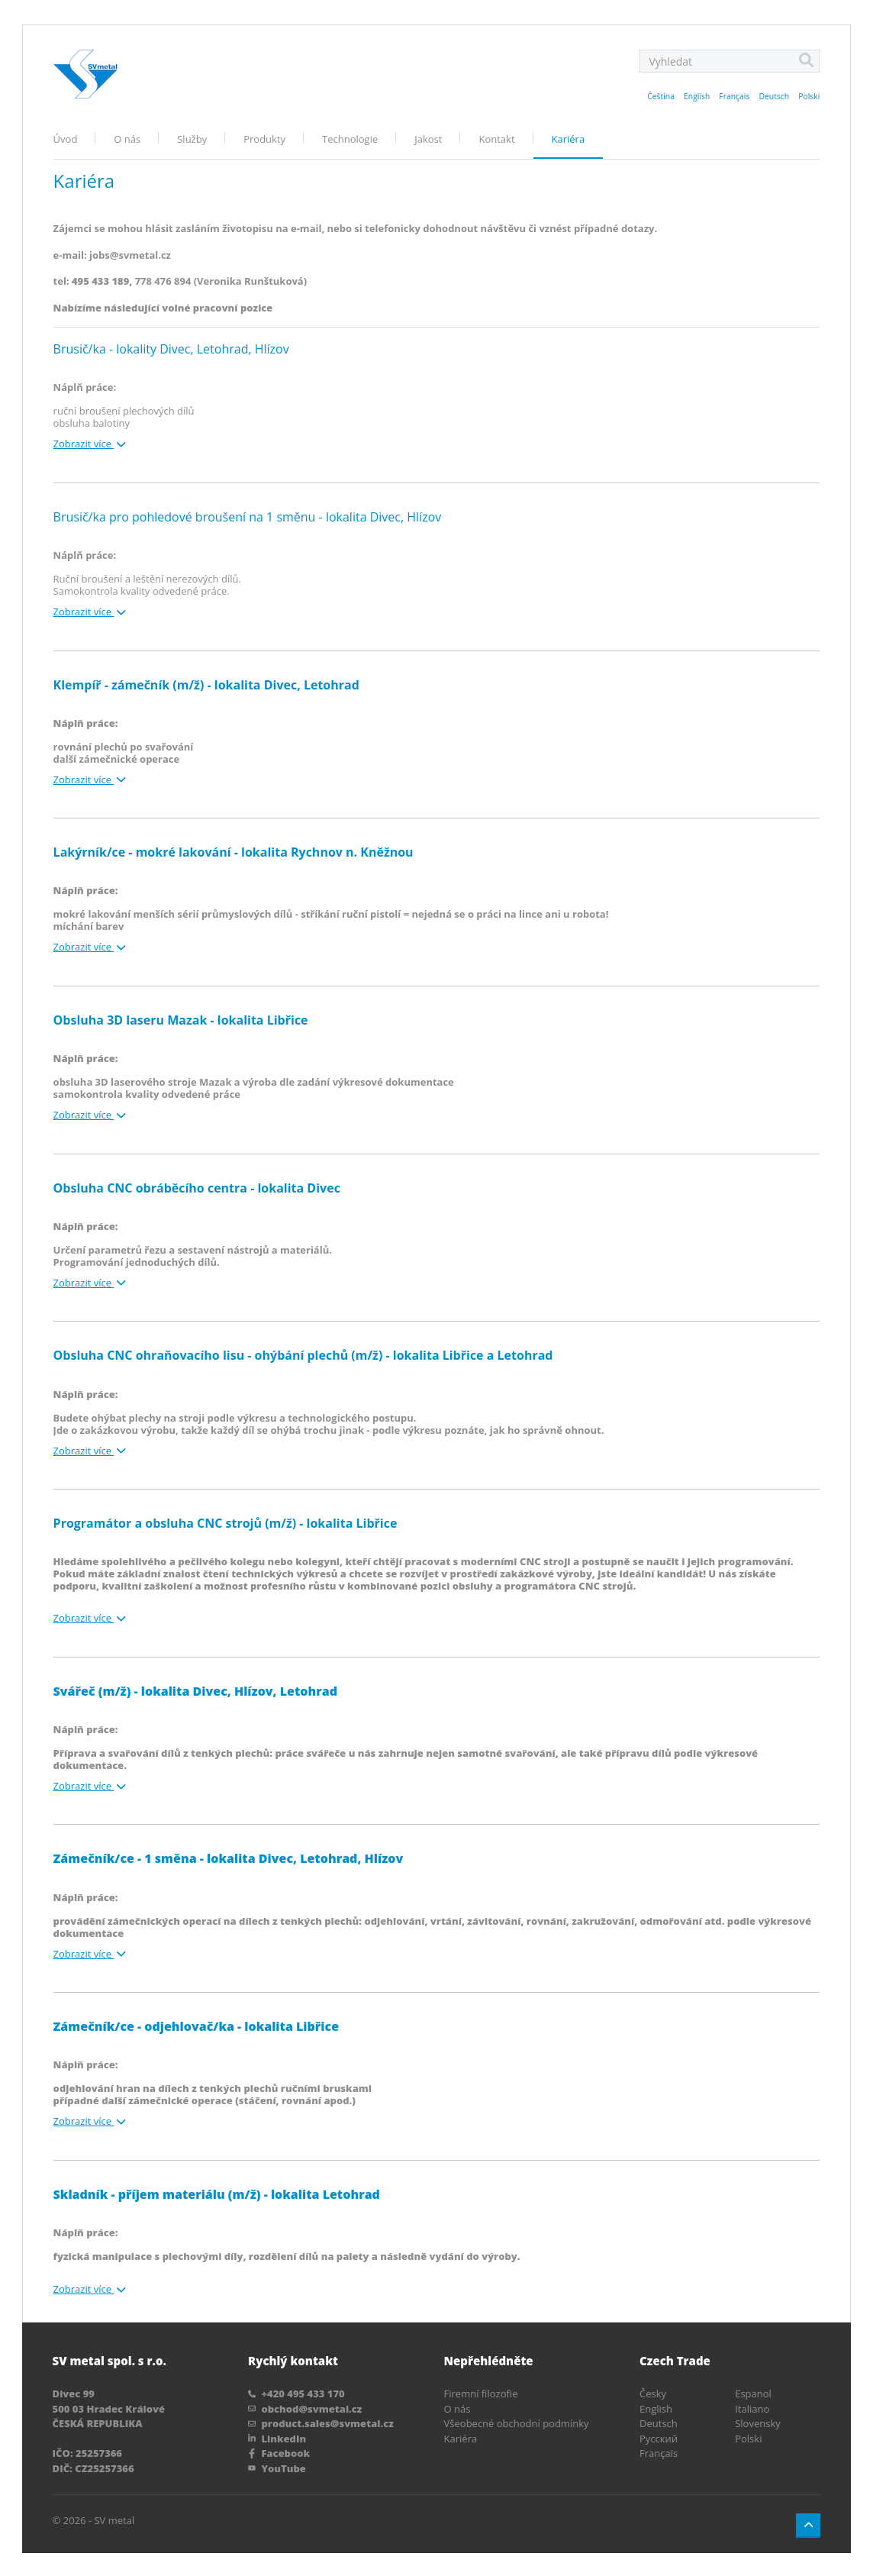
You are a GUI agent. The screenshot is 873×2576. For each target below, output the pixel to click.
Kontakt (496, 139)
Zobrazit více (89, 443)
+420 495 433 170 (296, 2392)
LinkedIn (277, 2436)
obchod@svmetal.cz (305, 2406)
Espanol (753, 2392)
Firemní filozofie (481, 2392)
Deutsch (774, 96)
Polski (809, 96)
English (697, 96)
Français (734, 96)
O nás (127, 139)
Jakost (428, 139)
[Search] (806, 61)
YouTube (277, 2466)
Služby (192, 139)
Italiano (752, 2406)
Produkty (264, 139)
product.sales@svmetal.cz (321, 2422)
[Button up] (808, 2524)
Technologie (350, 139)
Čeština (661, 96)
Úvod (65, 139)
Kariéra (568, 139)
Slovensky (758, 2422)
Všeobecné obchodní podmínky (516, 2422)
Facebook (279, 2451)
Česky (652, 2392)
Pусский (658, 2436)
